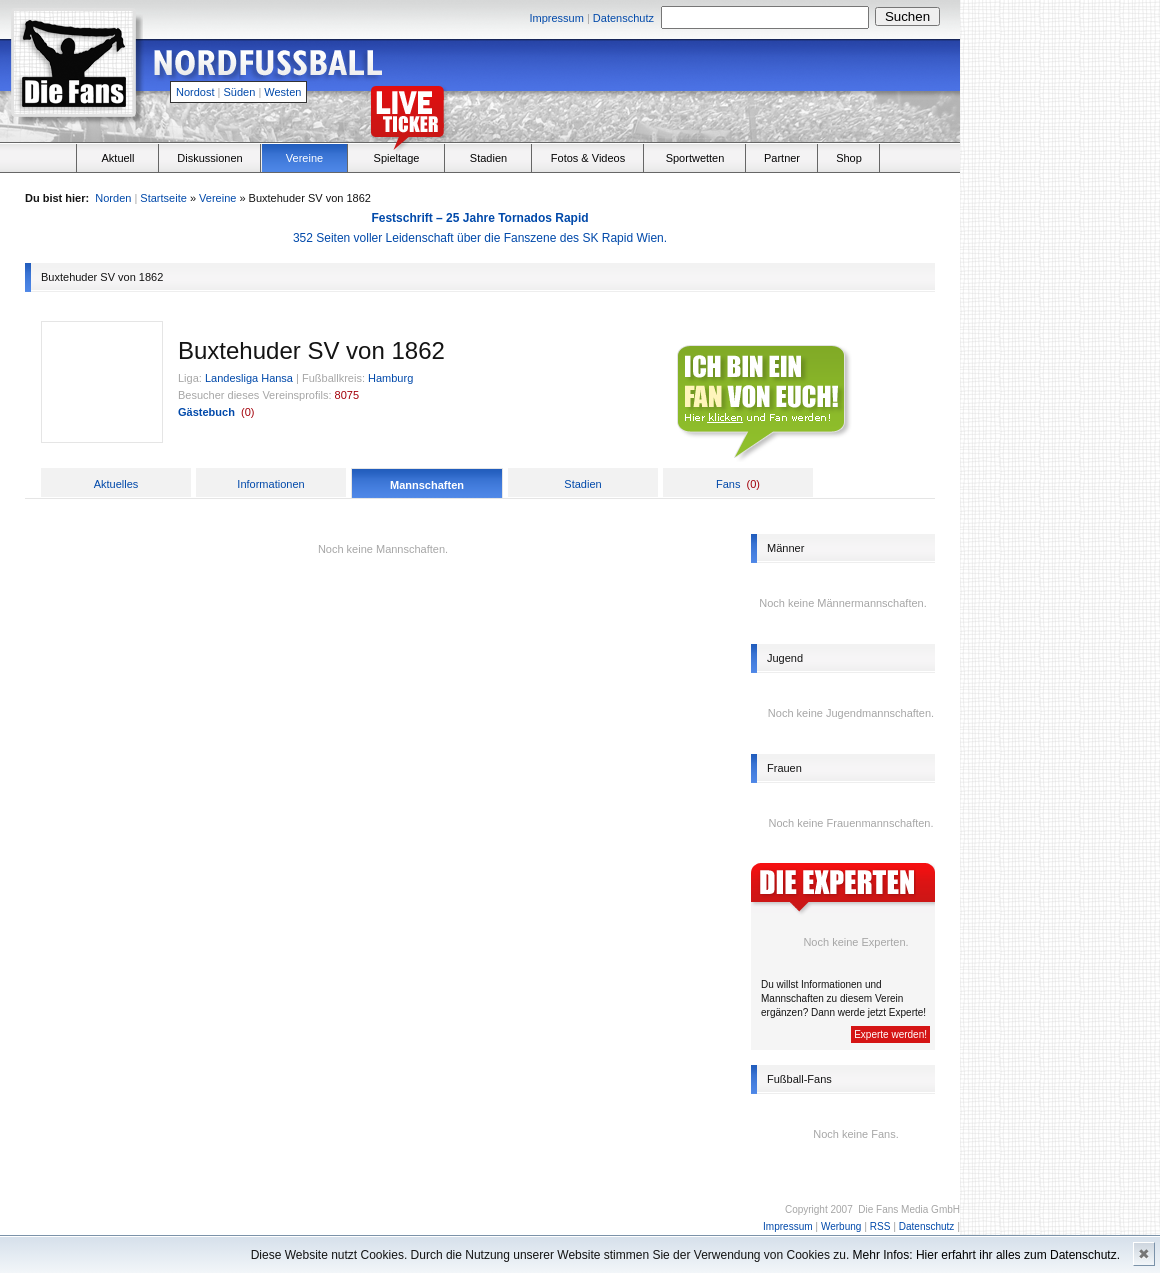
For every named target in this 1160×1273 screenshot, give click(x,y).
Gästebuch (206, 412)
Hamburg (390, 378)
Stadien (488, 158)
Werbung (841, 1226)
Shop (849, 158)
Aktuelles (116, 484)
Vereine (304, 158)
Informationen (270, 484)
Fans (728, 484)
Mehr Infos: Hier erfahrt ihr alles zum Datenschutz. (986, 1255)
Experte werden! (890, 1034)
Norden (113, 198)
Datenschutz (623, 18)
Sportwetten (695, 158)
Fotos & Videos (588, 158)
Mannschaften (427, 485)
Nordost (195, 92)
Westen (282, 92)
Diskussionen (209, 158)
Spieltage (397, 158)
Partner (782, 158)
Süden (240, 92)
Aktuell (117, 158)
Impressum (556, 18)
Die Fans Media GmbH (909, 1209)
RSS (880, 1226)
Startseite (163, 198)
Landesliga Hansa (249, 378)
